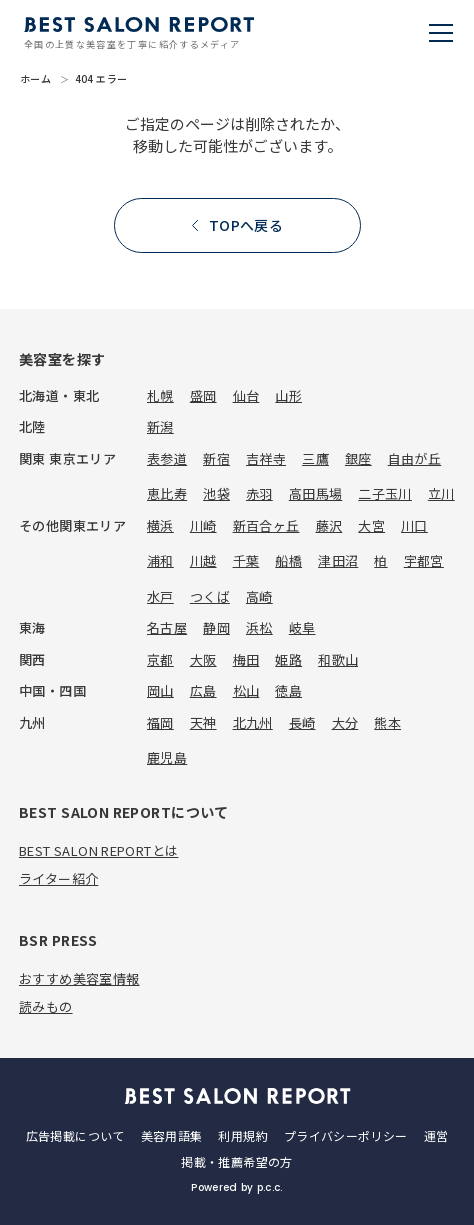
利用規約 (242, 1135)
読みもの (46, 1006)
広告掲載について (75, 1135)
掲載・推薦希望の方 (236, 1161)
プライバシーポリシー (346, 1135)
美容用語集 (172, 1135)
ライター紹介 (58, 878)
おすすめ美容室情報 (79, 978)
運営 (436, 1135)
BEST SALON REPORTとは (98, 850)
